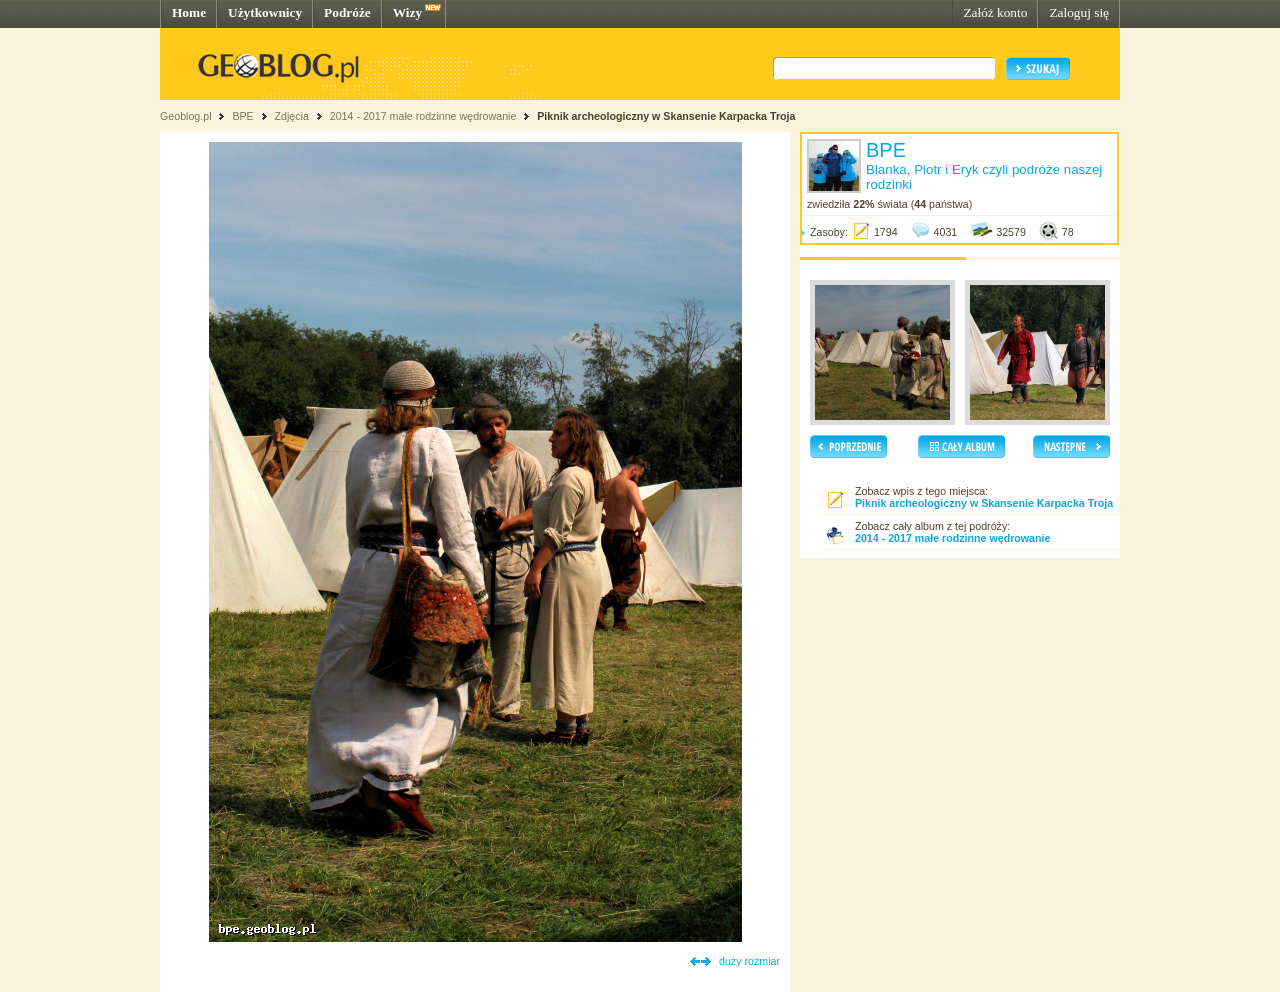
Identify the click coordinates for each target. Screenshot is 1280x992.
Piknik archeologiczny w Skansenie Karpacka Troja (666, 116)
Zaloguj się (1079, 12)
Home (189, 12)
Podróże (347, 12)
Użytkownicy (265, 12)
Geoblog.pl (186, 116)
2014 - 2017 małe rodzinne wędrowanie (425, 116)
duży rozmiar (749, 961)
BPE (242, 116)
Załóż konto (995, 12)
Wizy (407, 12)
